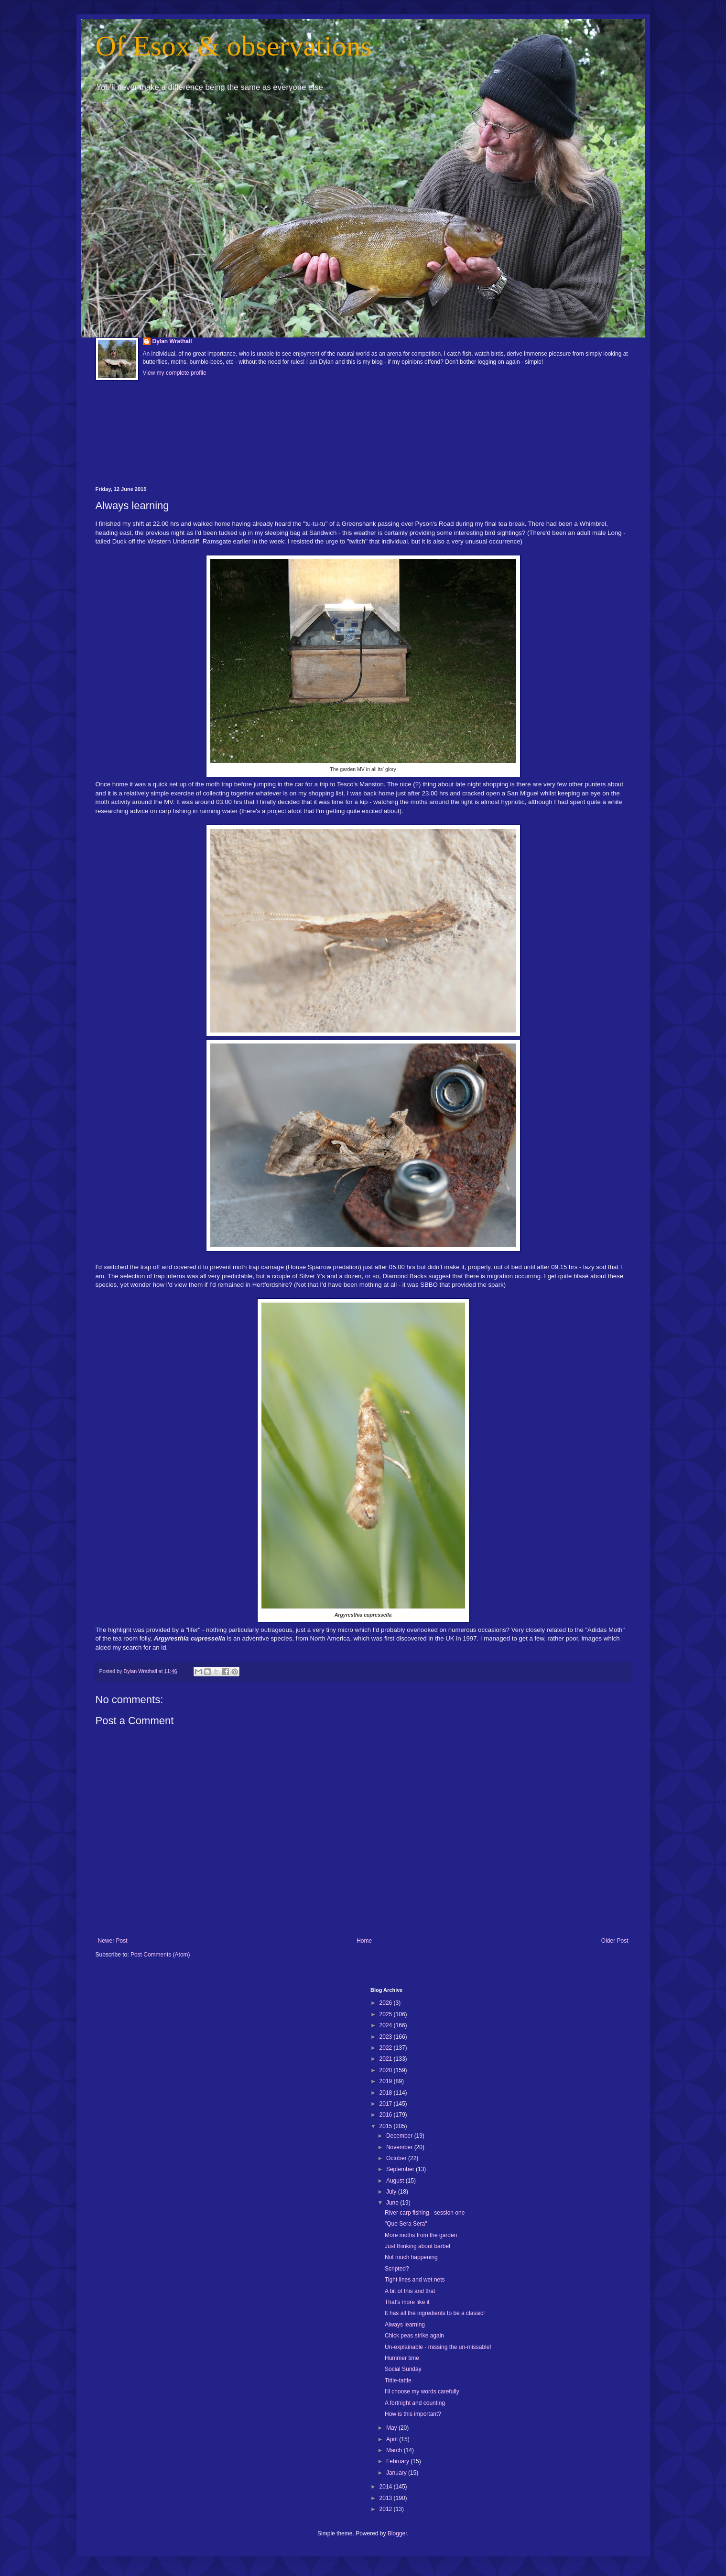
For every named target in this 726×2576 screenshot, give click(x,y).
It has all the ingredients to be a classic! (435, 2313)
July (392, 2191)
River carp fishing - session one (425, 2212)
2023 (386, 2036)
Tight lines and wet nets (415, 2279)
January (397, 2472)
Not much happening (411, 2257)
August (396, 2180)
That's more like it (407, 2302)
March (395, 2450)
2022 (386, 2047)
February (398, 2461)
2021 (386, 2058)
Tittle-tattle (398, 2380)
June (393, 2202)
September (401, 2169)
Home (364, 1940)
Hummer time (402, 2358)
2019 (386, 2081)
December (400, 2135)
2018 (386, 2092)
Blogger (397, 2533)
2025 (386, 2014)
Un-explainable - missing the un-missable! (438, 2347)
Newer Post (113, 1940)
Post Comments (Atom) (160, 1954)
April (392, 2439)
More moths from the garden (421, 2235)
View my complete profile (174, 373)
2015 (386, 2126)
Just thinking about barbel (417, 2246)
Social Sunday (403, 2369)
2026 (386, 2003)
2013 (386, 2498)
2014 (386, 2486)
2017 (386, 2103)
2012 (386, 2509)
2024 (386, 2025)
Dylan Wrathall (172, 341)
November (400, 2147)
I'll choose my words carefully (422, 2391)
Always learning (405, 2324)
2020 (386, 2070)
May (392, 2427)
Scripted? (397, 2268)
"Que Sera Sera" (406, 2223)
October (397, 2158)
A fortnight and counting (415, 2403)
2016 (386, 2114)
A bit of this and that (410, 2291)
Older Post (614, 1940)
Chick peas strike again (414, 2335)
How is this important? (413, 2414)
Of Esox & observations (234, 46)
